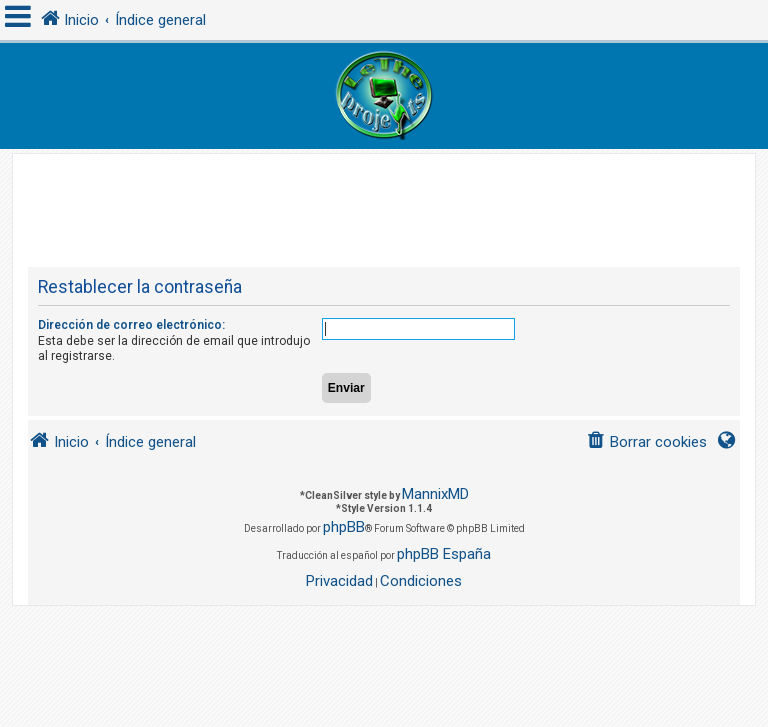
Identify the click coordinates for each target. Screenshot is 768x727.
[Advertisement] (392, 199)
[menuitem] (646, 442)
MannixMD (435, 494)
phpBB (344, 527)
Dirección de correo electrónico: (131, 325)
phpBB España (444, 554)
